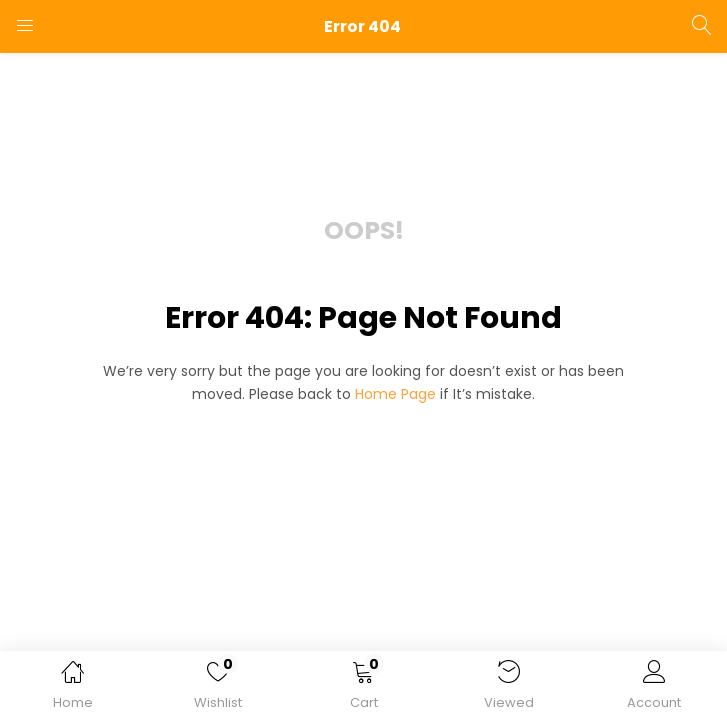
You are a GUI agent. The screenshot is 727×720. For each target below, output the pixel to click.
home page (395, 394)
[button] (363, 689)
